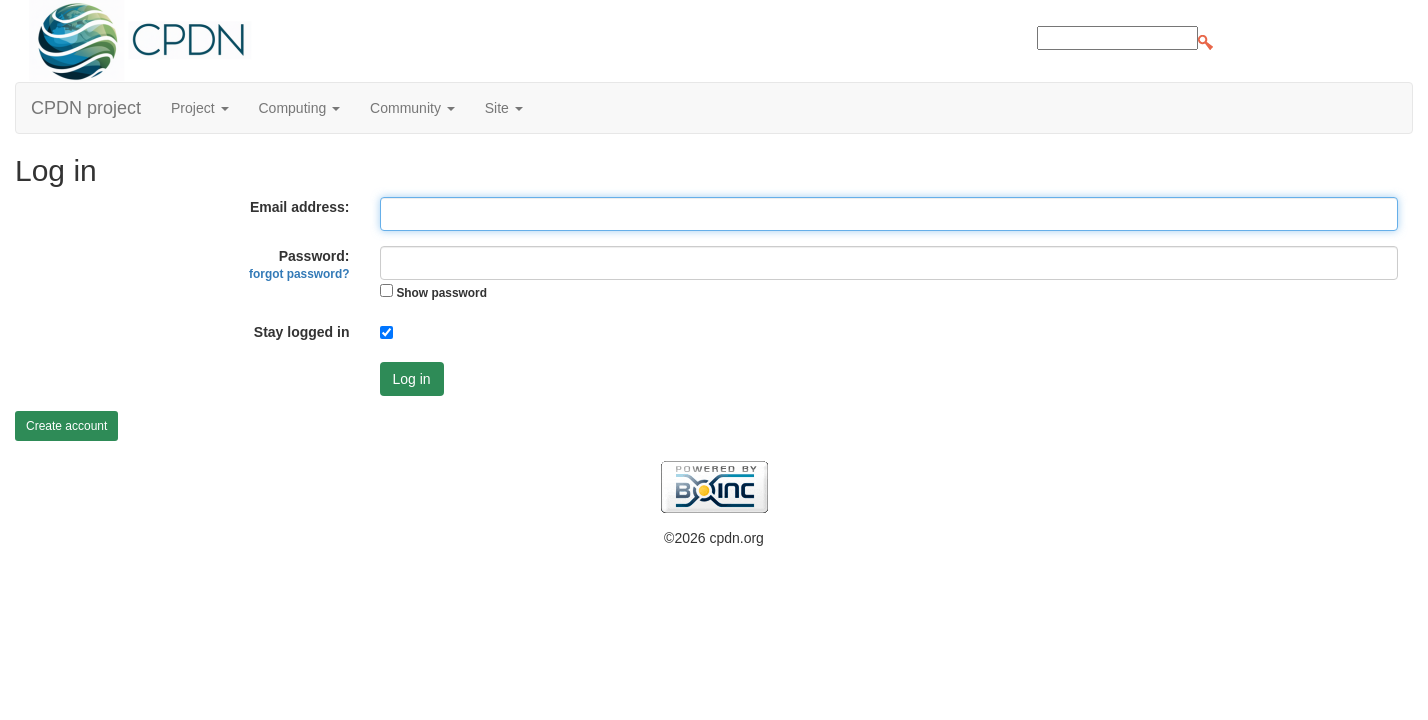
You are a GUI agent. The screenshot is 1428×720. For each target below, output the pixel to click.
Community (412, 108)
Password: (299, 264)
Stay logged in (302, 332)
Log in (412, 379)
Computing (300, 108)
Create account (66, 426)
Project (199, 108)
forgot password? (299, 274)
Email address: (300, 207)
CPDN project (86, 108)
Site (504, 108)
